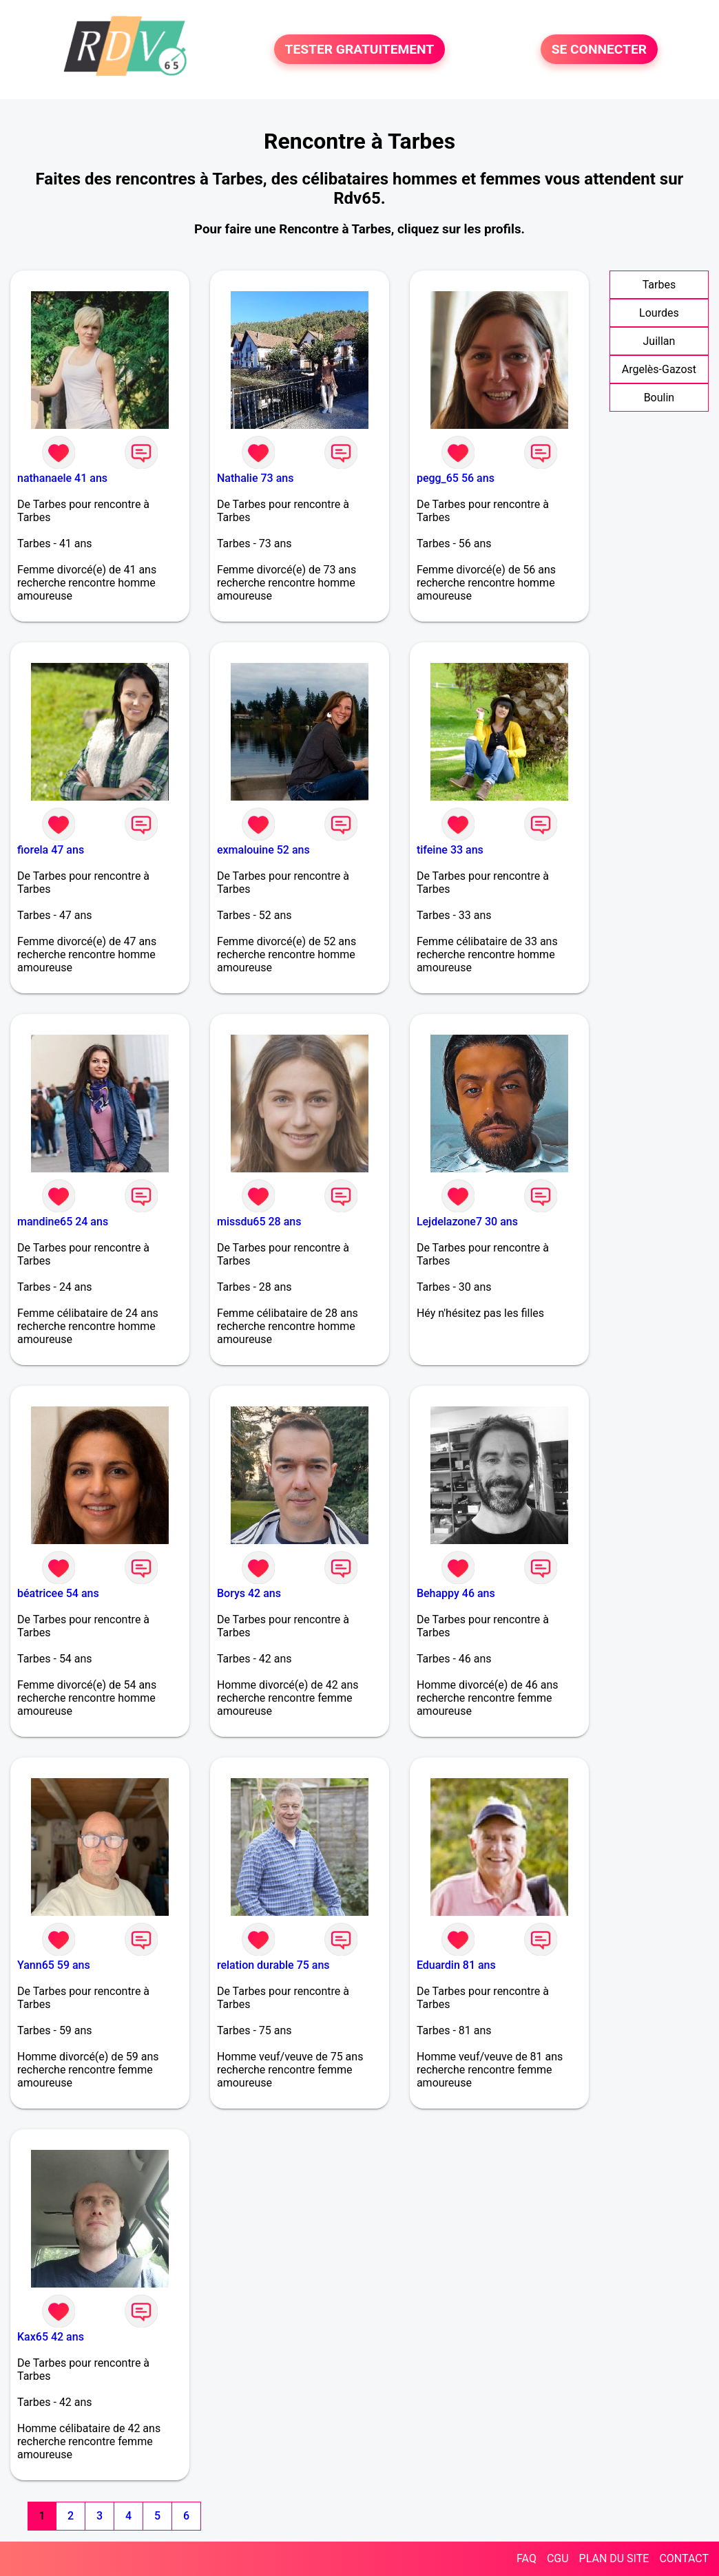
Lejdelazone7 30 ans (467, 1221)
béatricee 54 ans (58, 1593)
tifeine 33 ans (450, 849)
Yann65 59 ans (53, 1965)
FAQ (526, 2558)
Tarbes (659, 284)
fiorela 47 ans (50, 849)
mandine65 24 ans (62, 1221)
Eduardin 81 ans (456, 1965)
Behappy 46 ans (456, 1593)
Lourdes (659, 312)
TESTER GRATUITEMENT (360, 49)
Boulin (659, 397)
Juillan (659, 341)
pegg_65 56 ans (455, 478)
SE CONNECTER (599, 49)
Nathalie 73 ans (255, 478)
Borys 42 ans (249, 1593)
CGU (558, 2558)
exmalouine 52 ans (263, 849)
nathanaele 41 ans (62, 478)
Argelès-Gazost (659, 369)
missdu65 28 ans (259, 1221)
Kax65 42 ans (50, 2336)
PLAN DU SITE (614, 2558)
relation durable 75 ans (273, 1965)
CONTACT (684, 2558)
